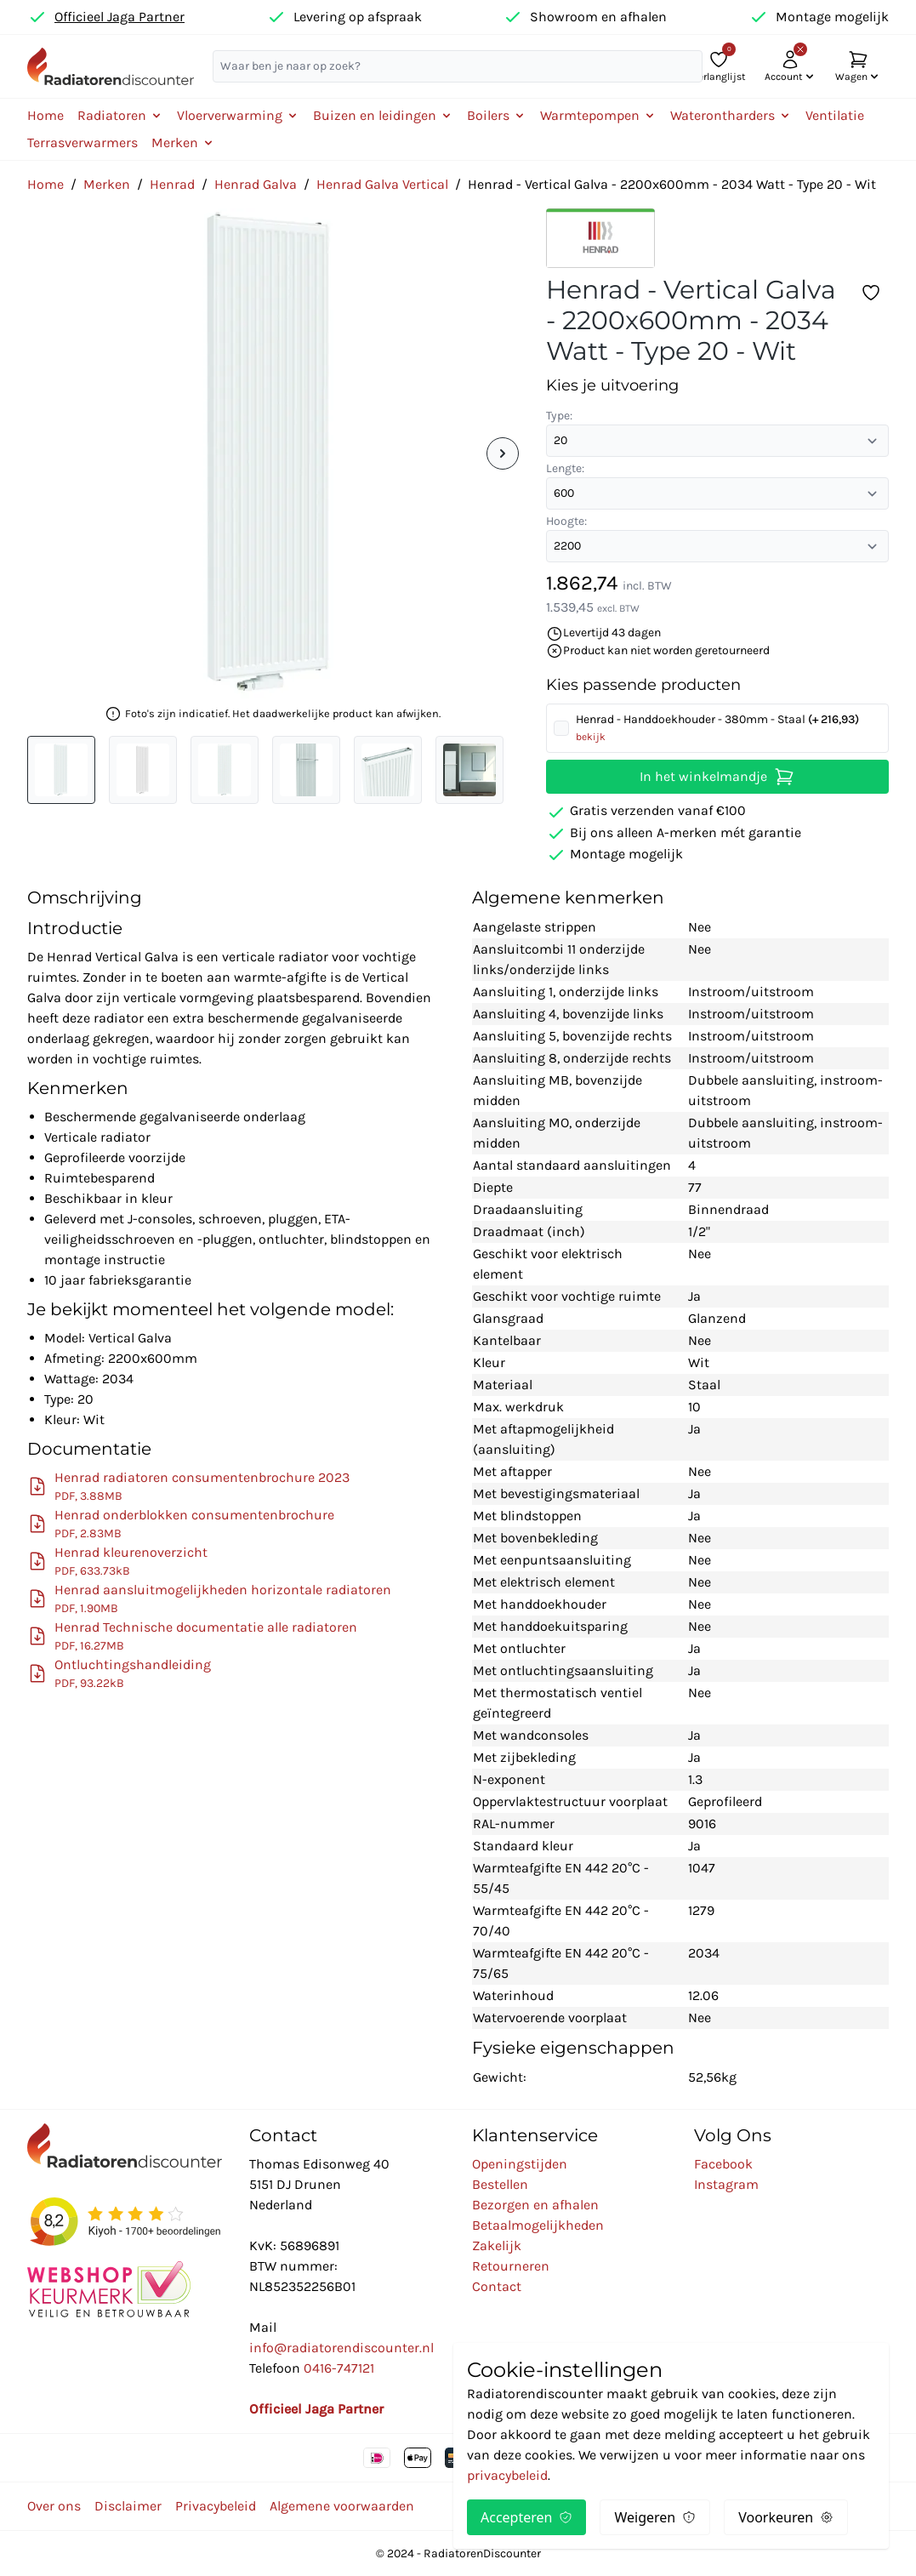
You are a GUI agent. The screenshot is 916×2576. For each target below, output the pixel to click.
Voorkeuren (786, 2517)
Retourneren (510, 2266)
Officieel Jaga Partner (119, 17)
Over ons (54, 2506)
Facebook (723, 2164)
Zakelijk (496, 2245)
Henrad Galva (255, 184)
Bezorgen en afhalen (535, 2205)
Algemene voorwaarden (342, 2506)
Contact (496, 2286)
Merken (106, 184)
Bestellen (500, 2184)
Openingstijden (519, 2164)
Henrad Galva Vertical (382, 184)
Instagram (726, 2184)
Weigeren (655, 2517)
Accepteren (526, 2517)
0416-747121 (339, 2368)
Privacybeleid (215, 2506)
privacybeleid (507, 2475)
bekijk (591, 737)
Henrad (172, 184)
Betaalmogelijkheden (538, 2225)
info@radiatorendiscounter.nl (341, 2347)
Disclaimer (128, 2506)
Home (45, 115)
